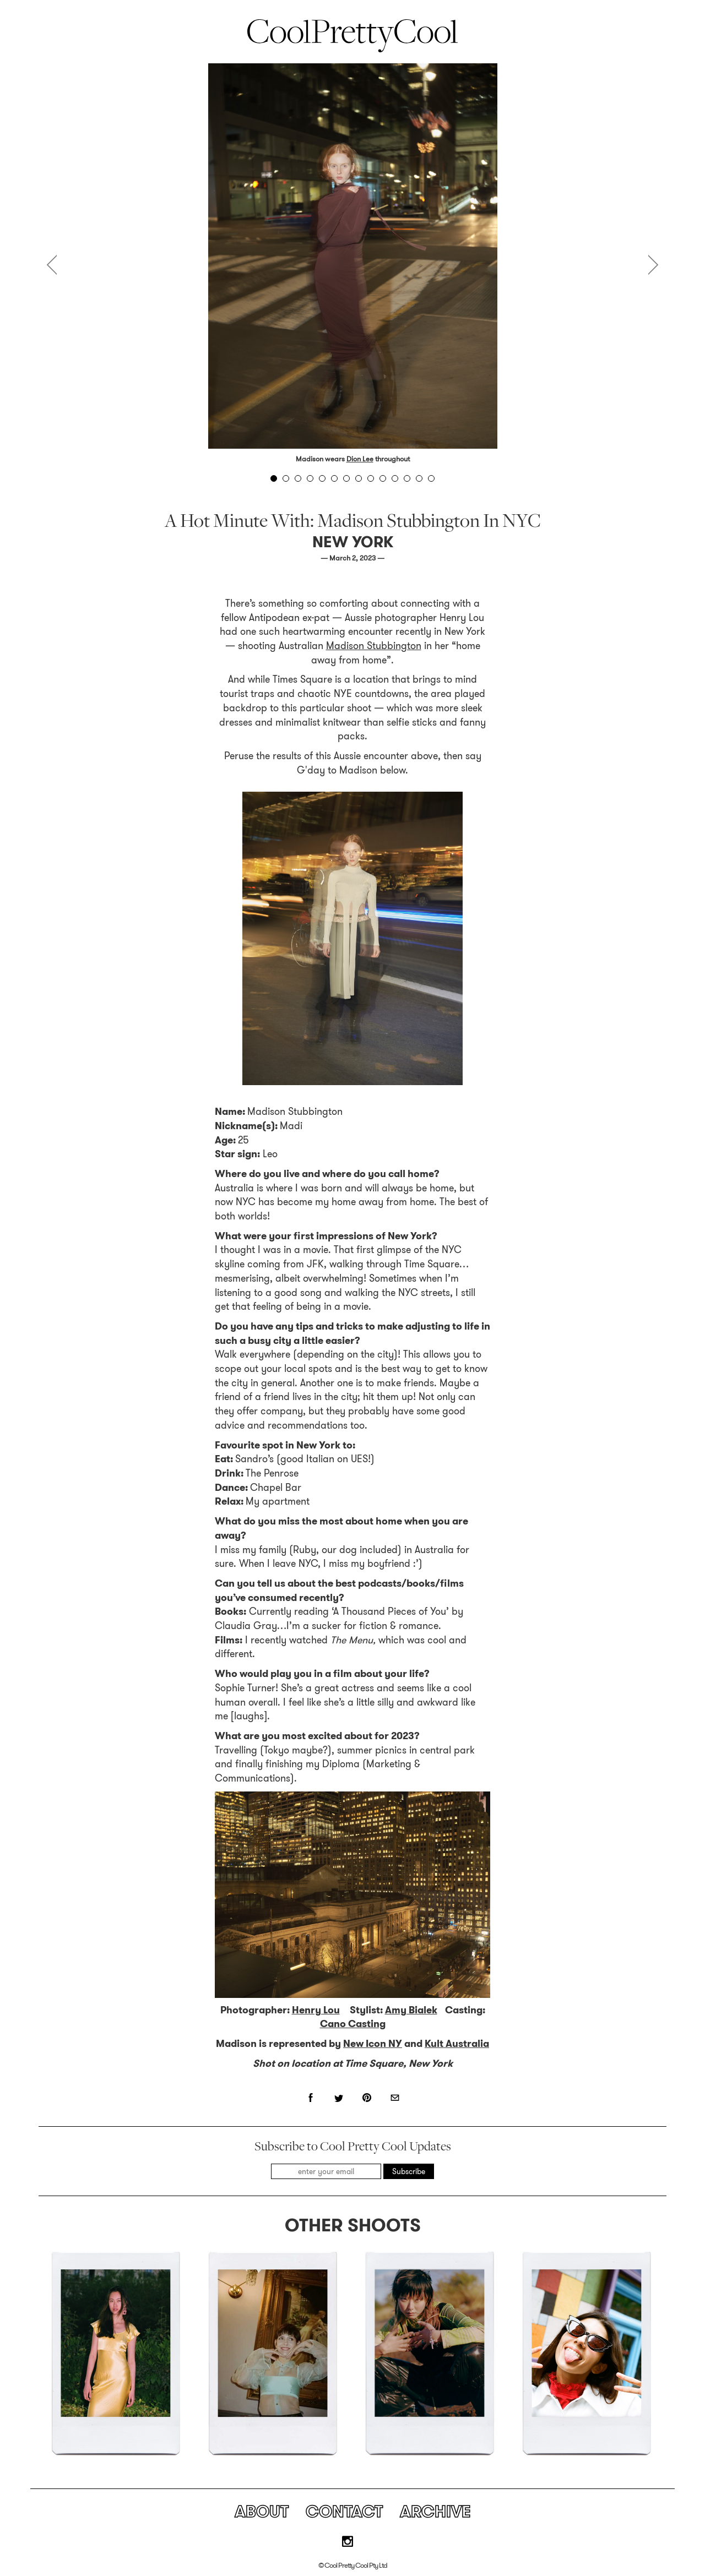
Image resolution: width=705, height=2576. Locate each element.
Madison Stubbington (373, 646)
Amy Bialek (411, 2010)
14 (431, 478)
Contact (344, 2511)
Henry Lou (316, 2010)
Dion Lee (359, 459)
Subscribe (408, 2171)
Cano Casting (353, 2024)
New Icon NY (372, 2043)
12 (407, 478)
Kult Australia (457, 2043)
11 (395, 478)
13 (419, 478)
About (262, 2511)
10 (382, 478)
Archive (435, 2511)
